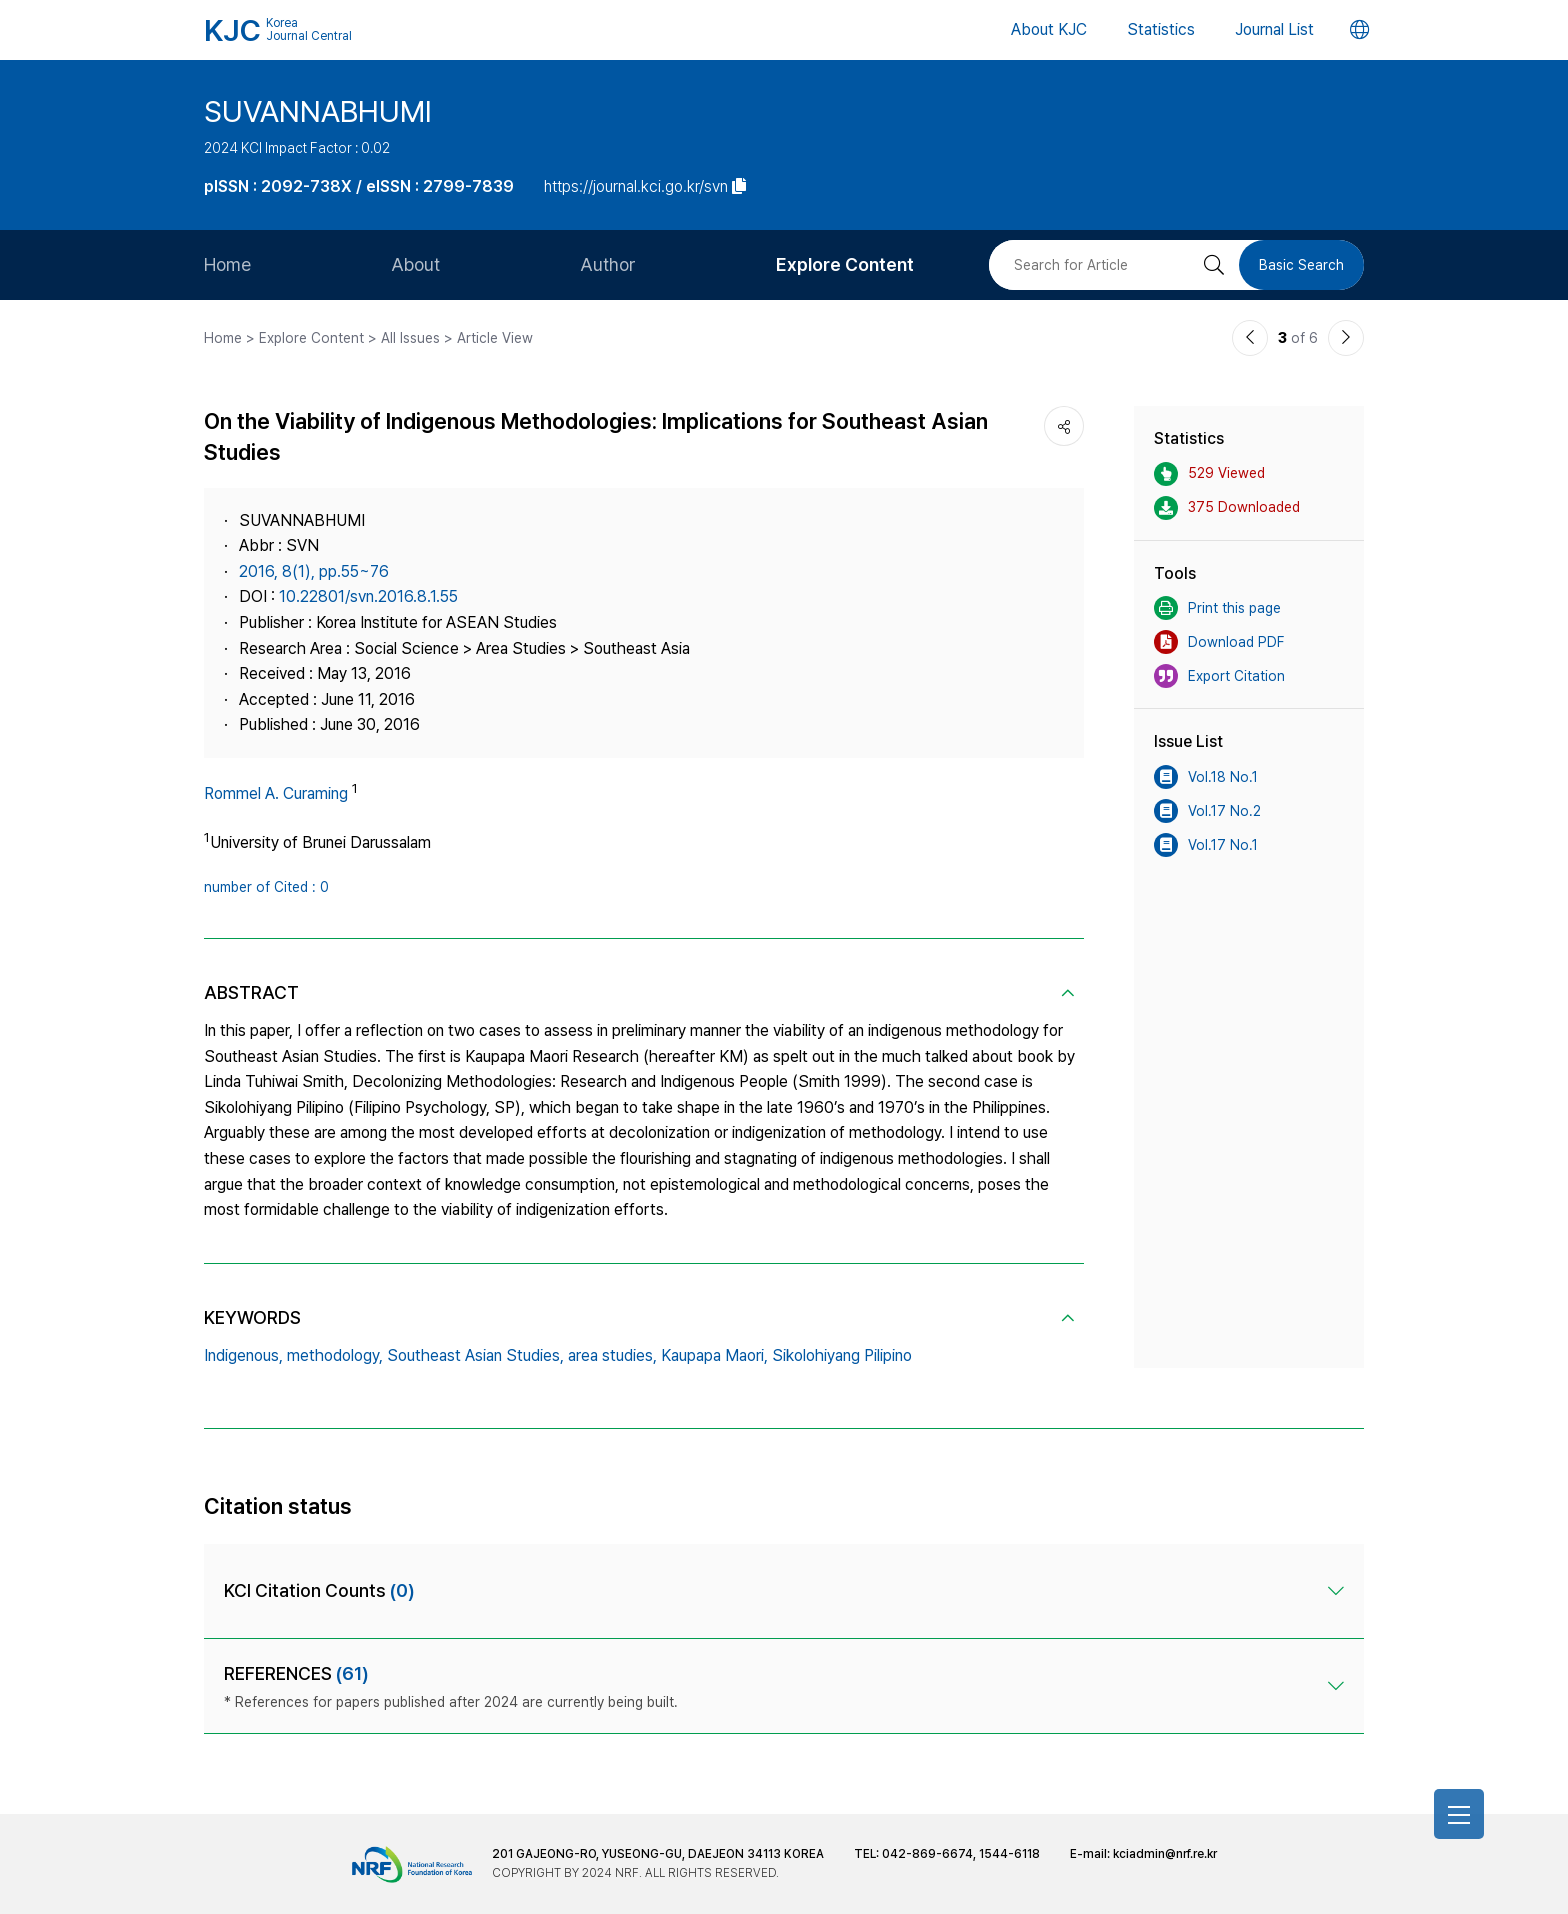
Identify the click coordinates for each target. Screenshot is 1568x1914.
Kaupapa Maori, (714, 1355)
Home (227, 264)
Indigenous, (243, 1355)
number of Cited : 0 (266, 887)
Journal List (1274, 29)
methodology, (335, 1355)
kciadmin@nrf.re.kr (1165, 1854)
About (415, 264)
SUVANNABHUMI (318, 111)
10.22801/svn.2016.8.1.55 (368, 596)
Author (608, 264)
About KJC (1049, 29)
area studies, (612, 1355)
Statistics (1161, 29)
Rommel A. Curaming (276, 793)
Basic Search (1301, 265)
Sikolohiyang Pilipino (842, 1355)
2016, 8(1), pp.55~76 (314, 571)
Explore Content (845, 264)
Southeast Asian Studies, (475, 1355)
